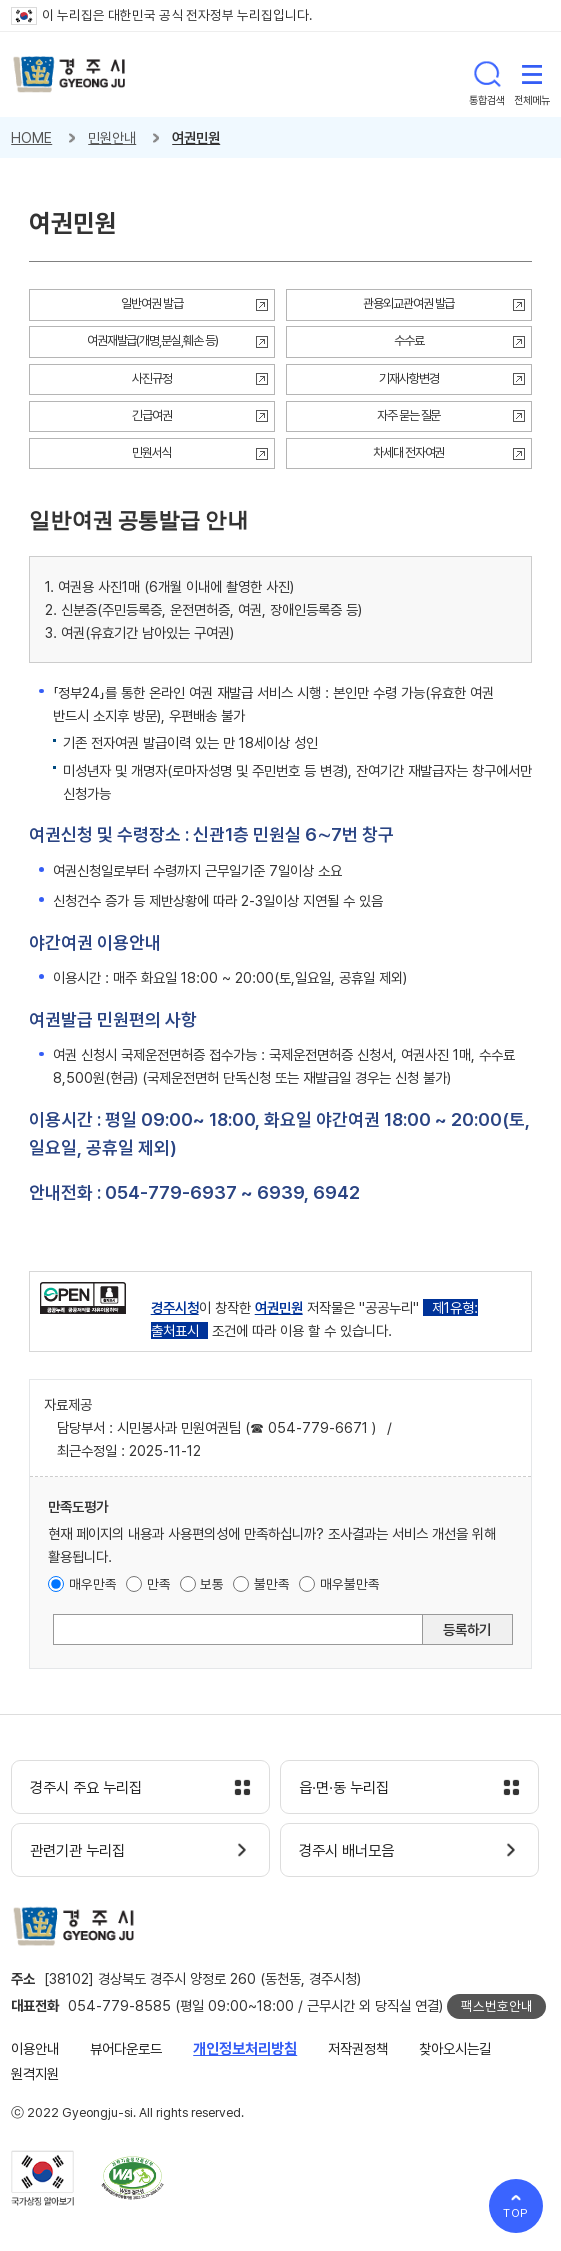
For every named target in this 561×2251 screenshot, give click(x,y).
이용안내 (35, 2048)
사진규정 (152, 378)
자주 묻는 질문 (409, 415)
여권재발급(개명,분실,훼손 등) (152, 340)
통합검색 (487, 74)
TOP (516, 2213)
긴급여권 (152, 415)
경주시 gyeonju (69, 74)
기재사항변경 (409, 378)
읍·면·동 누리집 (344, 1788)
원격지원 (35, 2073)
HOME (31, 137)
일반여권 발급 (152, 303)
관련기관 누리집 (77, 1851)
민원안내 (112, 137)
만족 (159, 1584)
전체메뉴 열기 (532, 74)
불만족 (272, 1584)
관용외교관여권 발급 (409, 303)
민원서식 (152, 452)
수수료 (409, 340)
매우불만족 (350, 1584)
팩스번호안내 (497, 2006)
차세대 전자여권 (409, 452)
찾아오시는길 (455, 2048)
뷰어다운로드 (126, 2048)
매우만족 (93, 1584)
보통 (212, 1584)
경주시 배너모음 (346, 1851)
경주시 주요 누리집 (86, 1788)
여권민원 (196, 137)
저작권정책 (358, 2048)
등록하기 (467, 1629)
